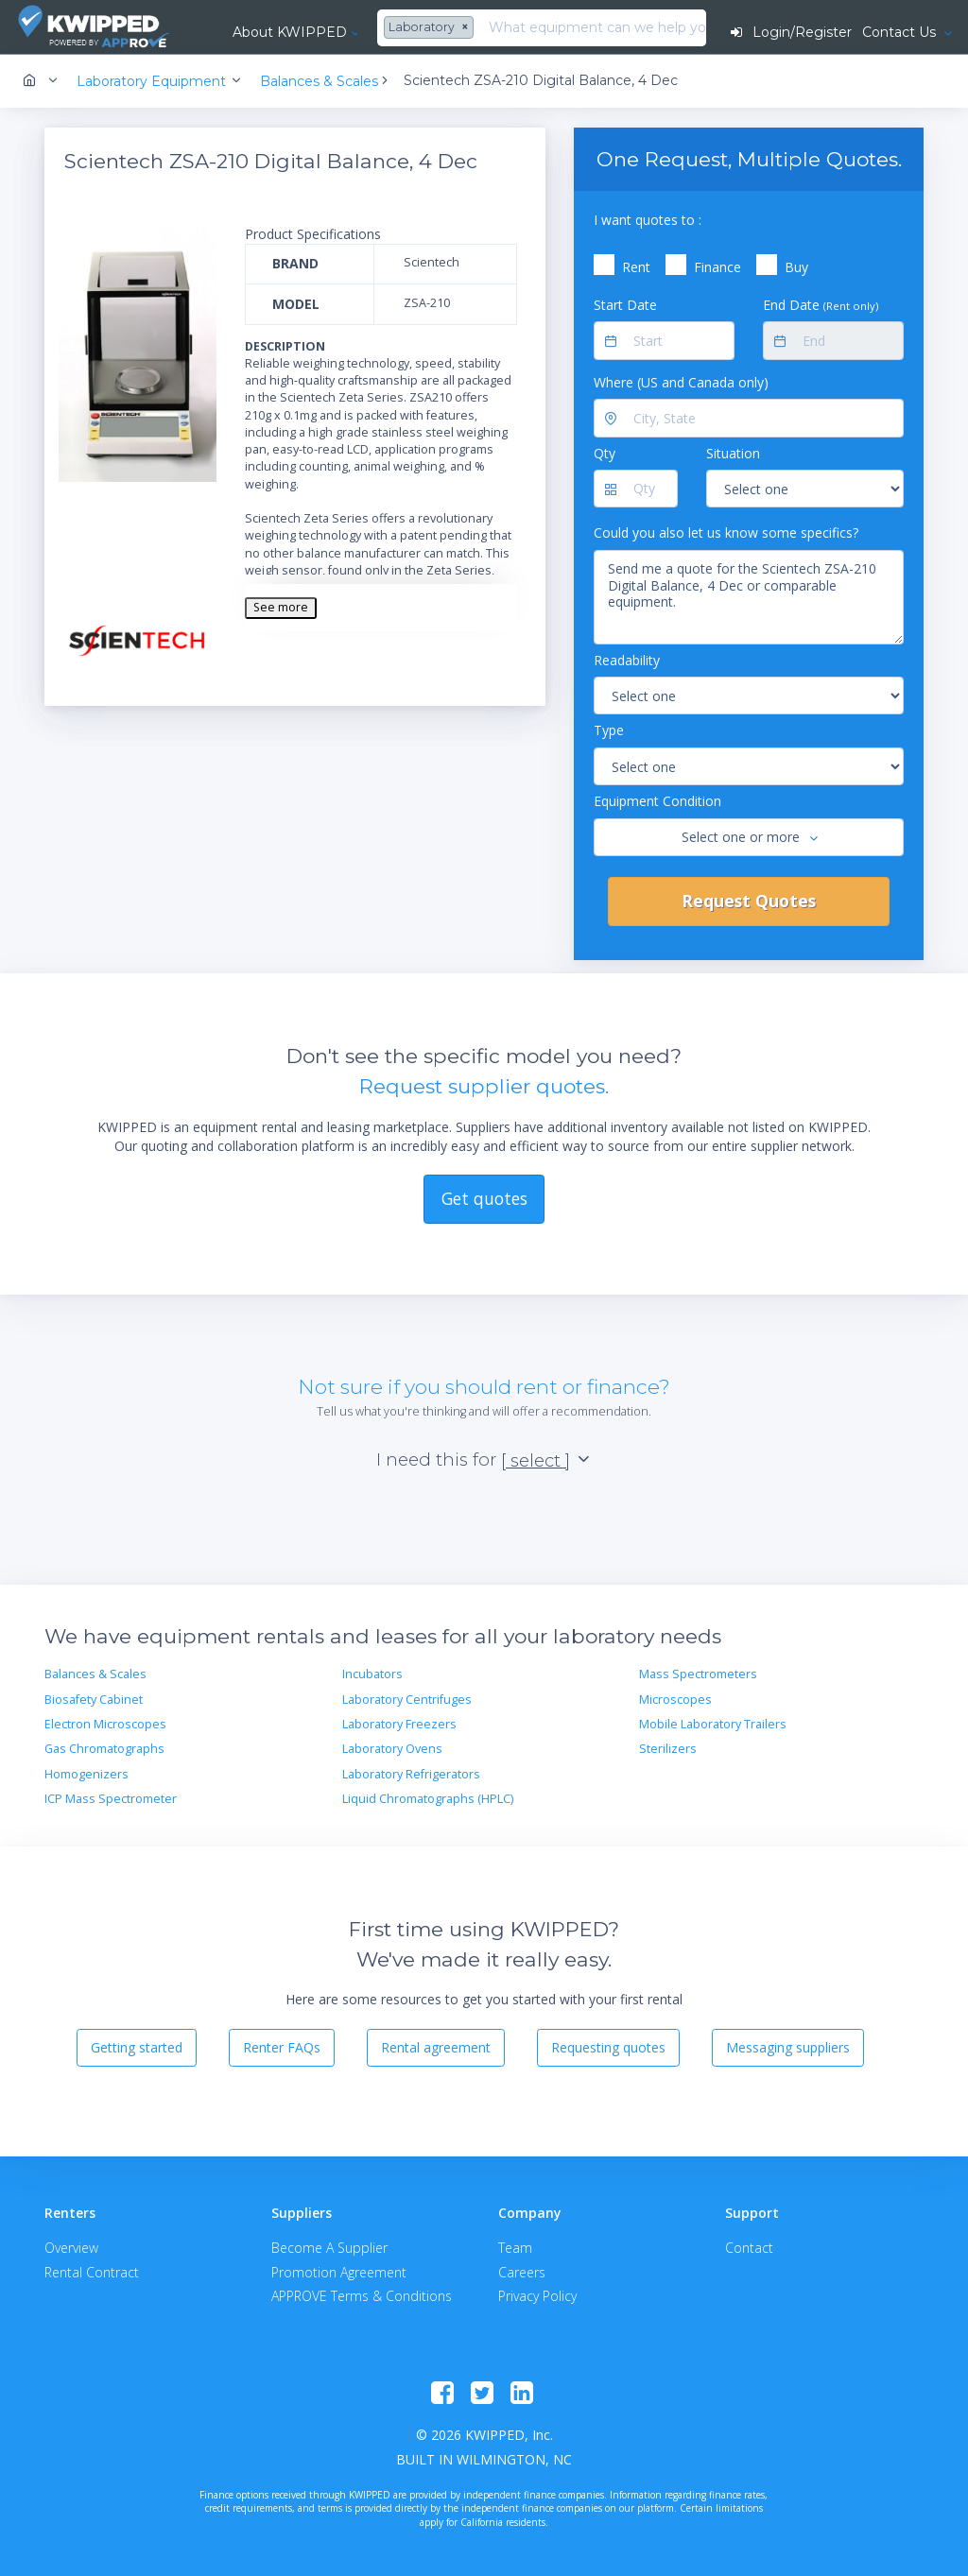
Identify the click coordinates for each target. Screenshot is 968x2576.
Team (515, 2248)
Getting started (136, 2047)
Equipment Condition (657, 801)
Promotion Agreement (338, 2272)
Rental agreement (436, 2047)
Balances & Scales (95, 1674)
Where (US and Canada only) (681, 382)
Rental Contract (91, 2272)
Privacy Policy (537, 2296)
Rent (636, 267)
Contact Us (901, 32)
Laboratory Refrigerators (411, 1774)
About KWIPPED (290, 32)
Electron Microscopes (105, 1724)
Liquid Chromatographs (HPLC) (427, 1799)
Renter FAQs (281, 2047)
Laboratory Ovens (392, 1749)
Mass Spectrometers (698, 1674)
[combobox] (431, 28)
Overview (71, 2248)
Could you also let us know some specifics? (726, 532)
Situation (733, 453)
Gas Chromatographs (104, 1749)
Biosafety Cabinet (93, 1700)
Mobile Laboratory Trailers (712, 1724)
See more (280, 607)
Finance (717, 267)
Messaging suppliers (788, 2047)
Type (609, 730)
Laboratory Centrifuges (407, 1700)
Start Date (625, 305)
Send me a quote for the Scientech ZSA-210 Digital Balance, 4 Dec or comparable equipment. (749, 597)
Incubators (372, 1674)
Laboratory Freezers (399, 1724)
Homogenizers (86, 1774)
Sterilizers (668, 1749)
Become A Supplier (329, 2248)
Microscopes (675, 1700)
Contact (749, 2248)
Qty (604, 453)
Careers (521, 2272)
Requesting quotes (608, 2047)
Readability (627, 660)
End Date (820, 305)
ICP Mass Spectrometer (110, 1799)
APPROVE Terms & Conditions (361, 2296)
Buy (796, 267)
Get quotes (484, 1198)
